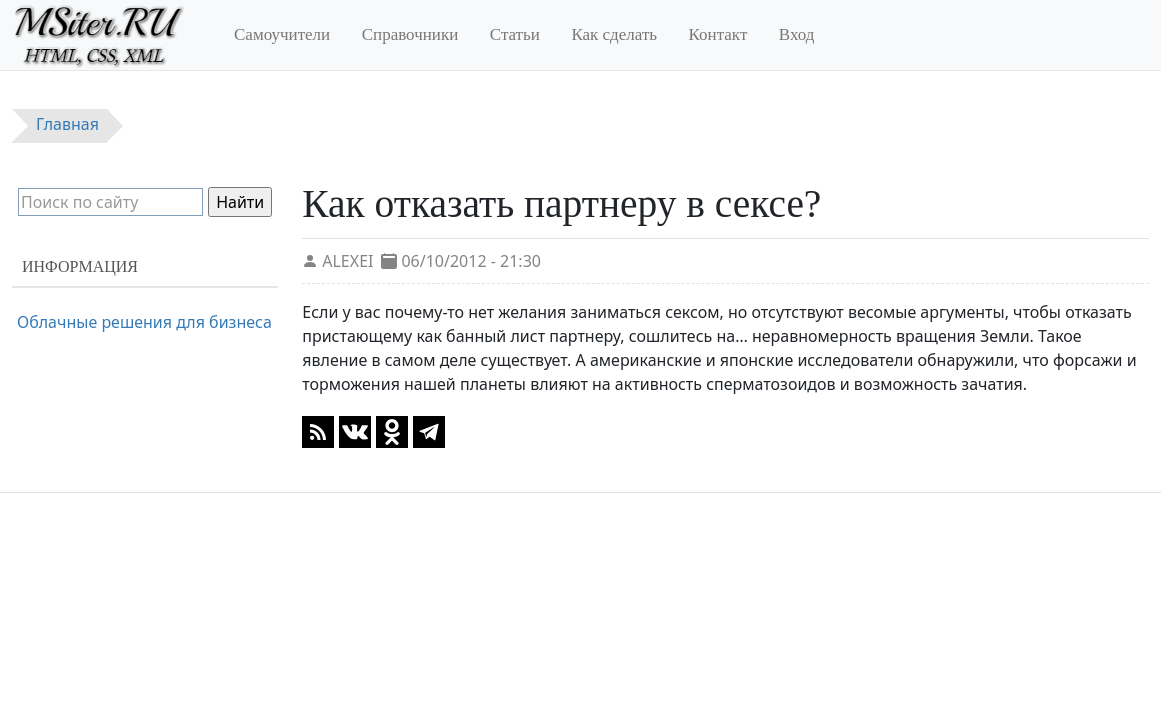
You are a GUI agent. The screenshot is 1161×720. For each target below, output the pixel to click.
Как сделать (614, 34)
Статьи (515, 34)
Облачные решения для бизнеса (144, 322)
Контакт (718, 34)
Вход (797, 34)
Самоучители (282, 34)
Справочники (410, 34)
